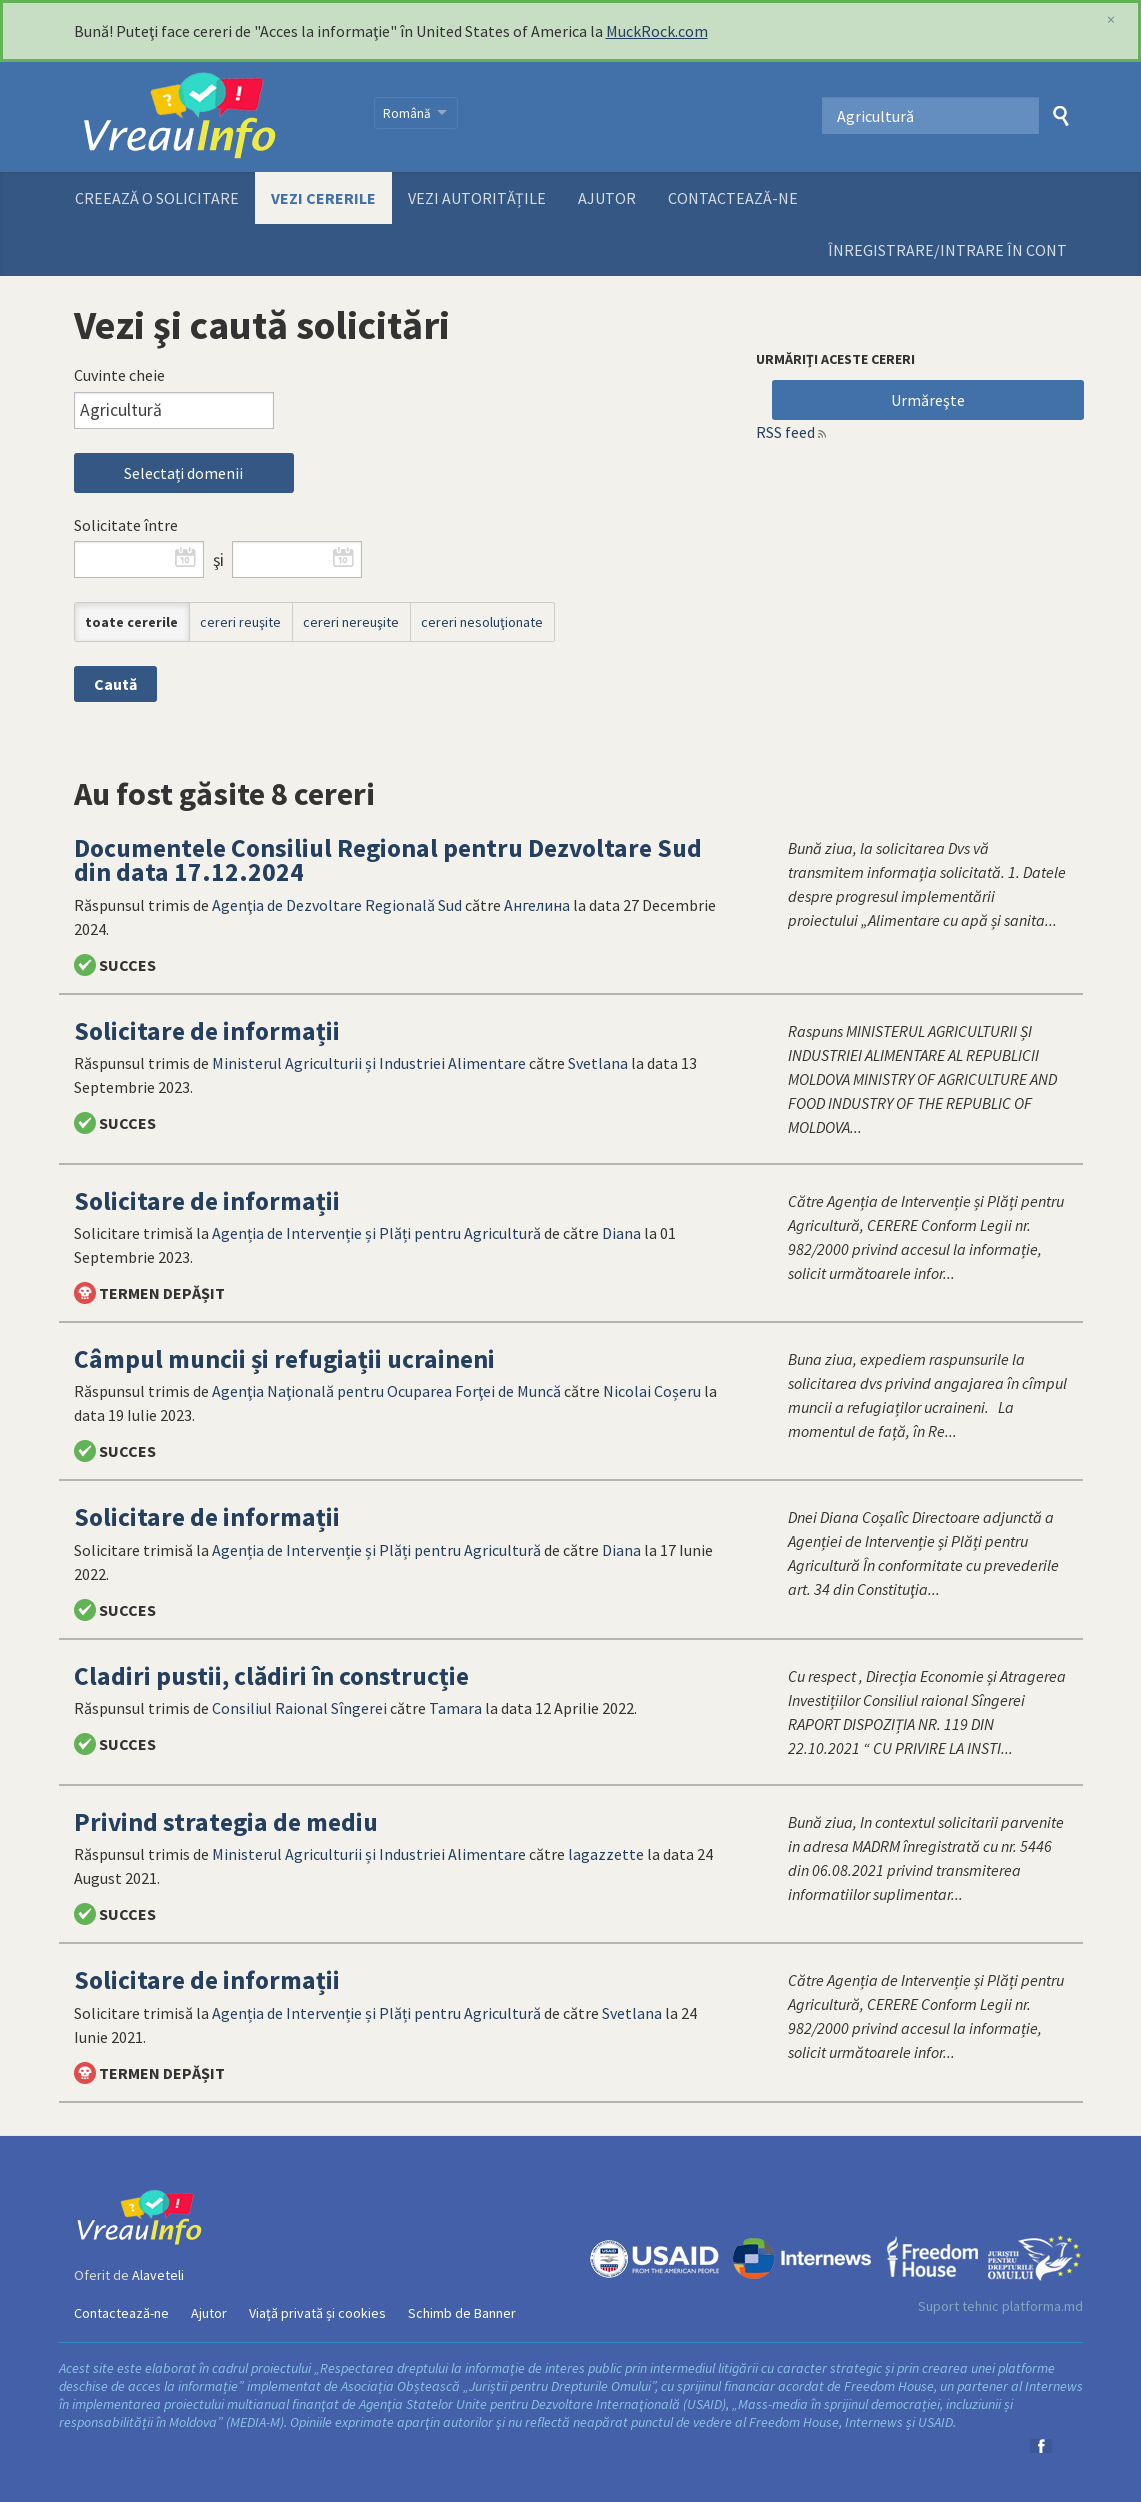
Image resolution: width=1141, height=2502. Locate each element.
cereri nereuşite (351, 622)
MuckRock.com (657, 31)
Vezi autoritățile (477, 198)
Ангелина (537, 905)
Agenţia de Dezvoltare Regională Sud (337, 905)
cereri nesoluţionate (482, 622)
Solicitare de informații (207, 1031)
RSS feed (785, 432)
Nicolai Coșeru (652, 1391)
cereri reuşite (240, 622)
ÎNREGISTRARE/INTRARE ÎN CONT (947, 250)
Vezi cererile (323, 198)
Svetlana (598, 1063)
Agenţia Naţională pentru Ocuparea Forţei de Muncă (386, 1391)
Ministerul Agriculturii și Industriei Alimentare (369, 1063)
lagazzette (606, 1854)
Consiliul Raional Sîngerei (299, 1708)
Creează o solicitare (157, 198)
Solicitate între (126, 525)
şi (218, 560)
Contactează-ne (733, 198)
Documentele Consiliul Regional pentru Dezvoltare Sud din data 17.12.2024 (388, 860)
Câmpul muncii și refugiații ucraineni (284, 1359)
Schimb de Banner (462, 2313)
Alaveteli (158, 2275)
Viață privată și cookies (317, 2313)
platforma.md (1042, 2306)
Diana (621, 1233)
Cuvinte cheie (119, 375)
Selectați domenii (183, 473)
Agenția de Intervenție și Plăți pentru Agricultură (376, 1233)
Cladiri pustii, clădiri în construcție (271, 1676)
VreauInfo (211, 117)
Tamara (455, 1708)
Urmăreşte (928, 400)
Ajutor (607, 198)
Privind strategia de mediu (226, 1822)
